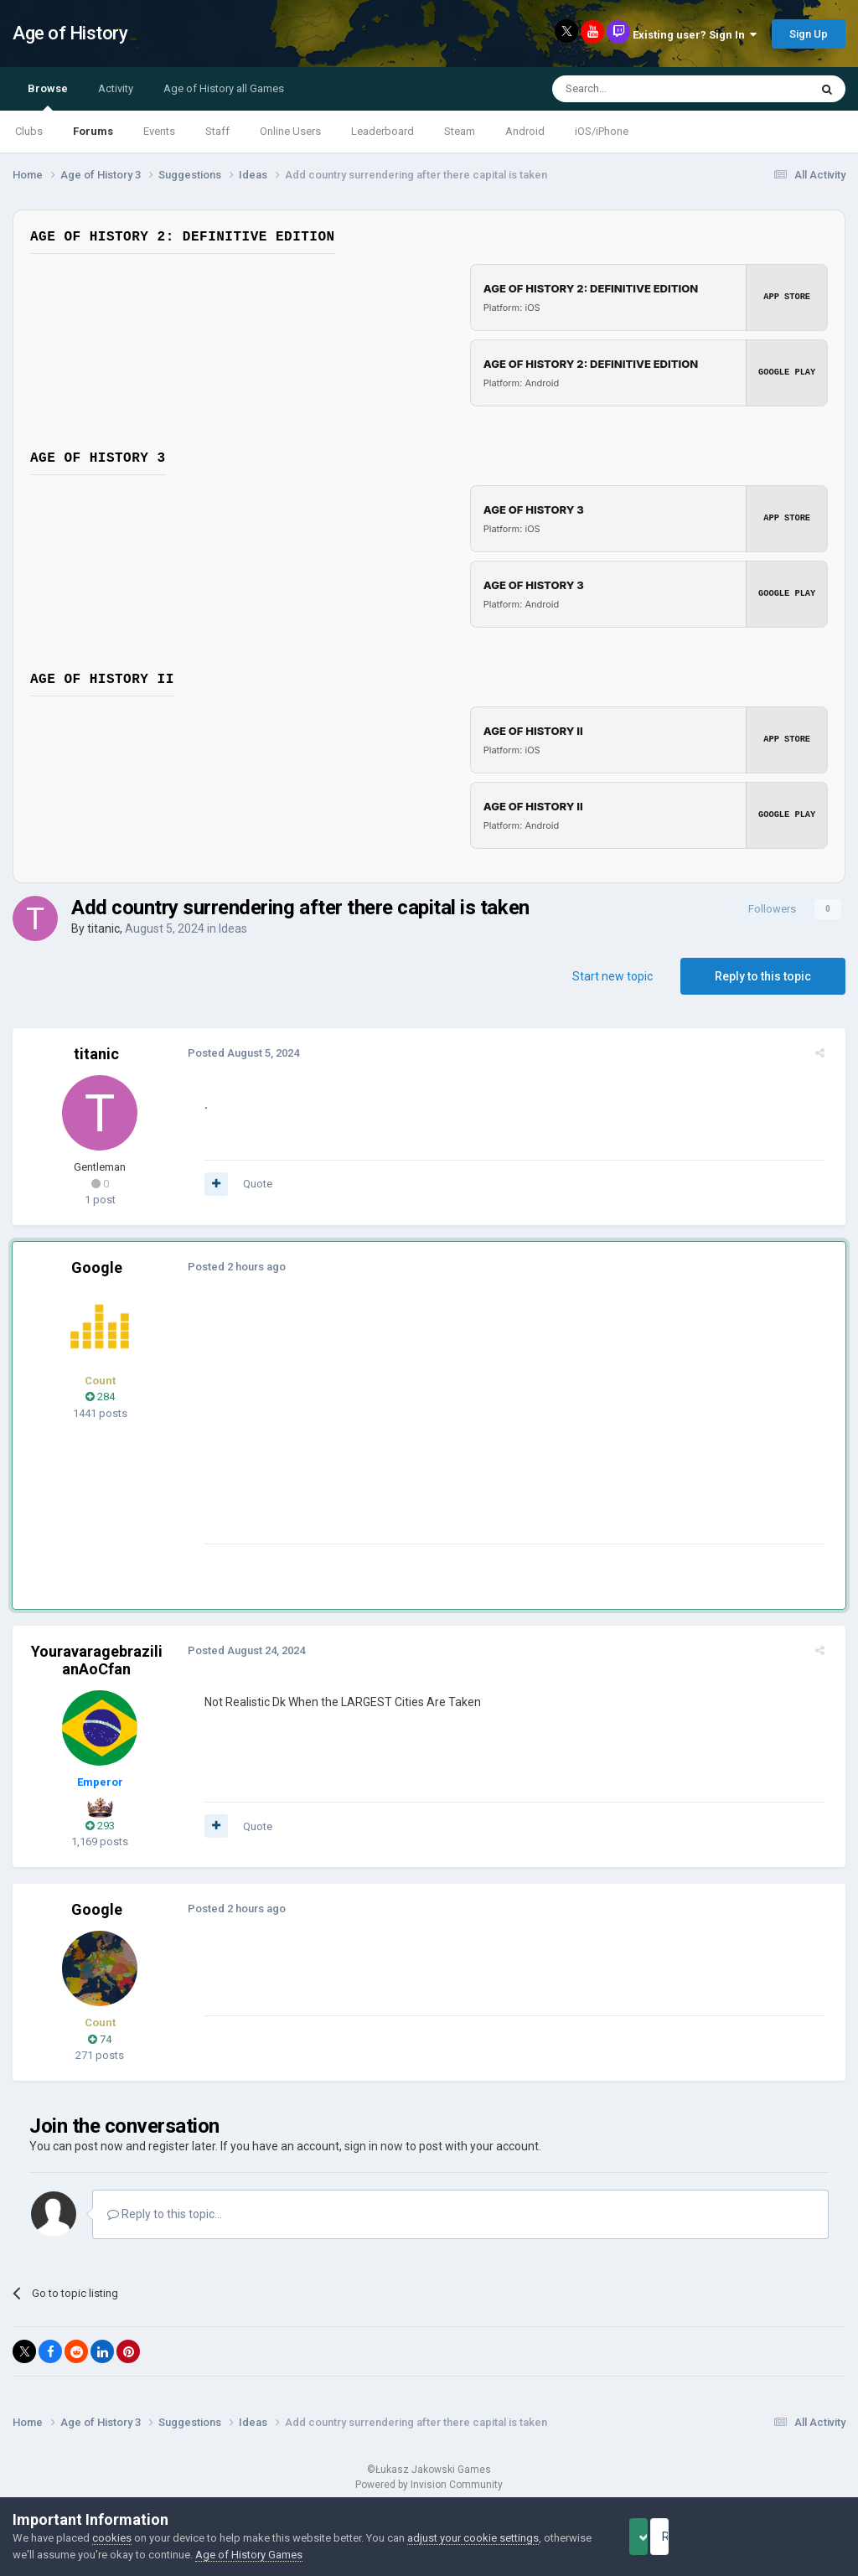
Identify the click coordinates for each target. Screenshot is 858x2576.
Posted (236, 1053)
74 (99, 2039)
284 (100, 1396)
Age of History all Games (223, 88)
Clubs (29, 131)
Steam (459, 131)
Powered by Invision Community (429, 2485)
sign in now (373, 2146)
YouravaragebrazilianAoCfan (97, 1660)
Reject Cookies (787, 2536)
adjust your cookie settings (473, 2538)
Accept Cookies (661, 2536)
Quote (250, 1183)
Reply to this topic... (164, 2214)
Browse (48, 96)
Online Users (290, 131)
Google (96, 1267)
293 (100, 1825)
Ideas (233, 928)
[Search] (640, 88)
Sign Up (808, 34)
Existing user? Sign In (695, 34)
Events (159, 131)
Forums (93, 131)
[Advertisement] (393, 1426)
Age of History (70, 33)
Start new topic (612, 976)
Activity (115, 88)
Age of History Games (299, 2554)
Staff (217, 131)
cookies (112, 2538)
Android (525, 131)
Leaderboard (382, 131)
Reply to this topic (763, 976)
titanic (103, 928)
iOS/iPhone (601, 131)
